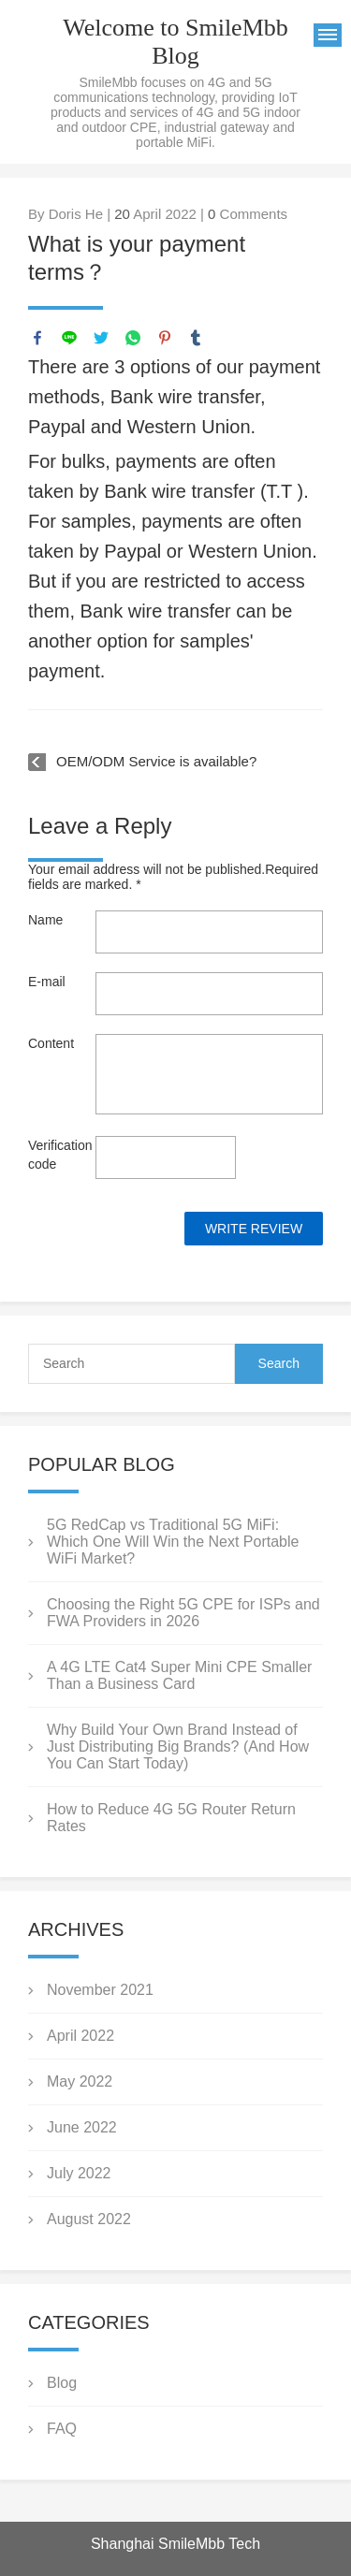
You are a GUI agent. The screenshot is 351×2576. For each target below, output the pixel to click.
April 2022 (80, 2036)
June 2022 (82, 2127)
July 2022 (79, 2173)
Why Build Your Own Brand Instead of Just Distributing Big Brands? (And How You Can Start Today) (178, 1746)
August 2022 (89, 2219)
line (69, 337)
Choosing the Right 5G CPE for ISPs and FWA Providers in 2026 (183, 1612)
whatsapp (133, 337)
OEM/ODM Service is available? (156, 761)
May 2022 (79, 2081)
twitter (101, 337)
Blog (62, 2383)
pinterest (164, 337)
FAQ (62, 2429)
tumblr (195, 337)
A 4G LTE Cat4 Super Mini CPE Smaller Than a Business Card (179, 1675)
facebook (37, 337)
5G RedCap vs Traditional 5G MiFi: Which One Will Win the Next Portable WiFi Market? (173, 1541)
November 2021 (100, 1990)
